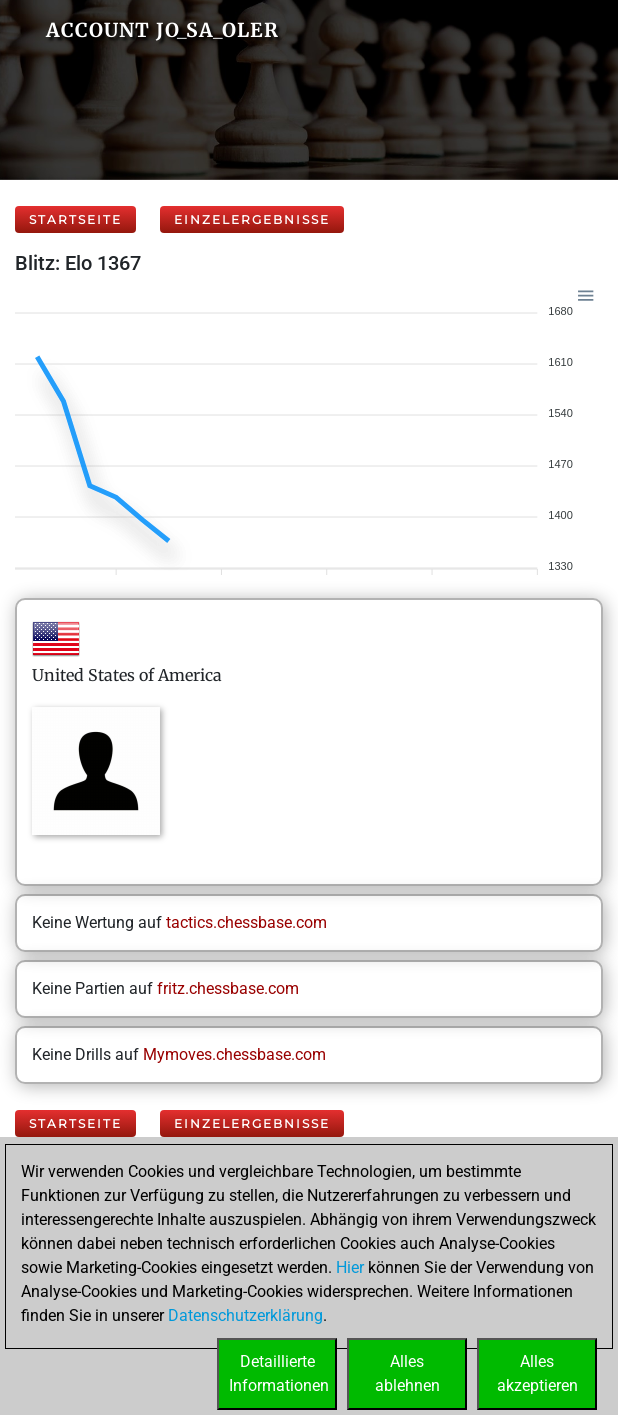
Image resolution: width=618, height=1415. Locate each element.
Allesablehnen (407, 1373)
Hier (350, 1267)
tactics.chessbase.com (246, 922)
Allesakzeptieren (537, 1373)
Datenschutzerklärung (245, 1315)
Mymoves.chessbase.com (234, 1054)
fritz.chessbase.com (228, 988)
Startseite (75, 219)
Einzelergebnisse (252, 219)
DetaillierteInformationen (279, 1373)
